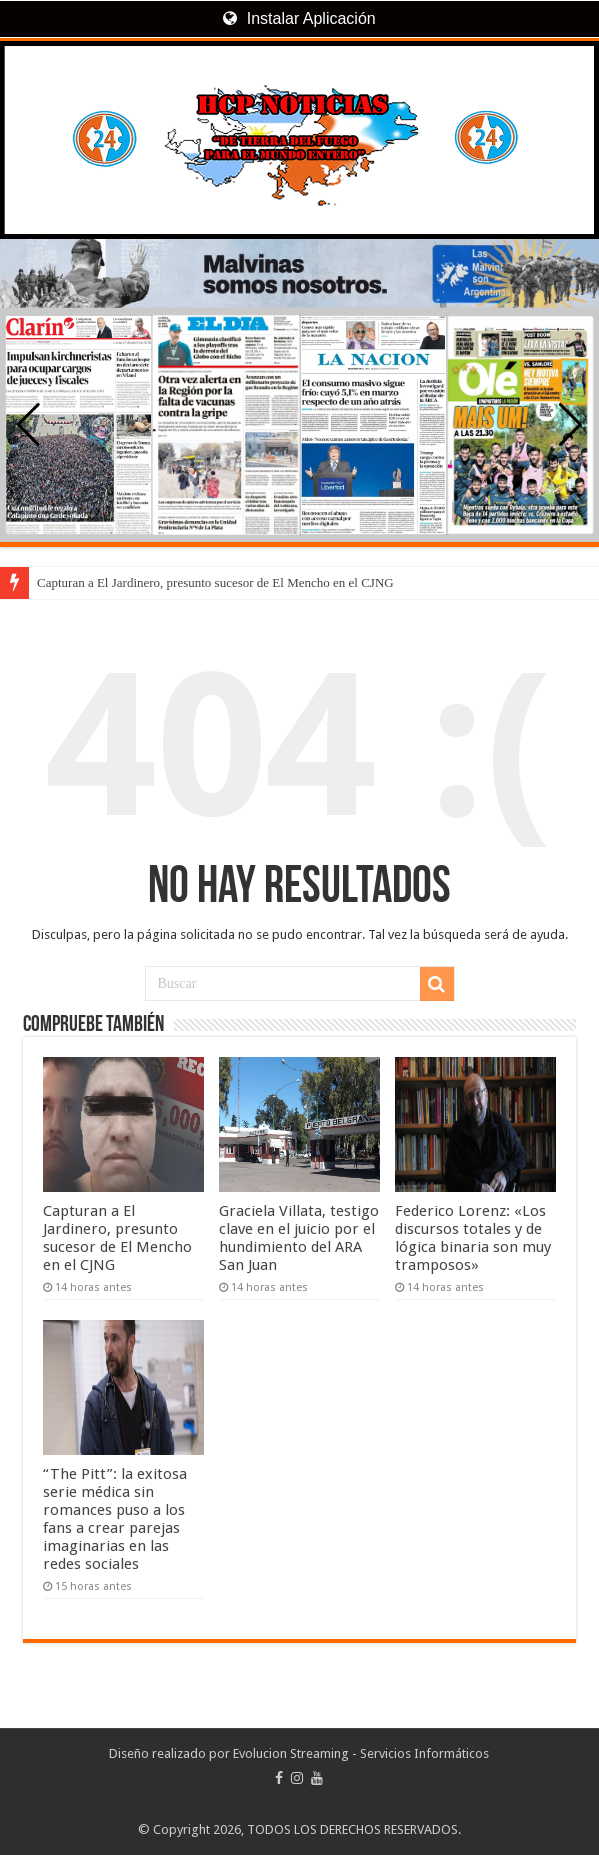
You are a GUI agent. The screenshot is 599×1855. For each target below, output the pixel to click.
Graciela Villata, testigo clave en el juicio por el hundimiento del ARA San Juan (299, 1238)
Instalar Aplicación (299, 18)
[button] (570, 425)
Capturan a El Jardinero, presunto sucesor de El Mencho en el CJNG (215, 582)
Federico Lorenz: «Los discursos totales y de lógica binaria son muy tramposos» (473, 1238)
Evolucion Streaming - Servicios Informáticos (361, 1753)
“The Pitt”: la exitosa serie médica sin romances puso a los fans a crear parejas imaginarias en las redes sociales (115, 1519)
